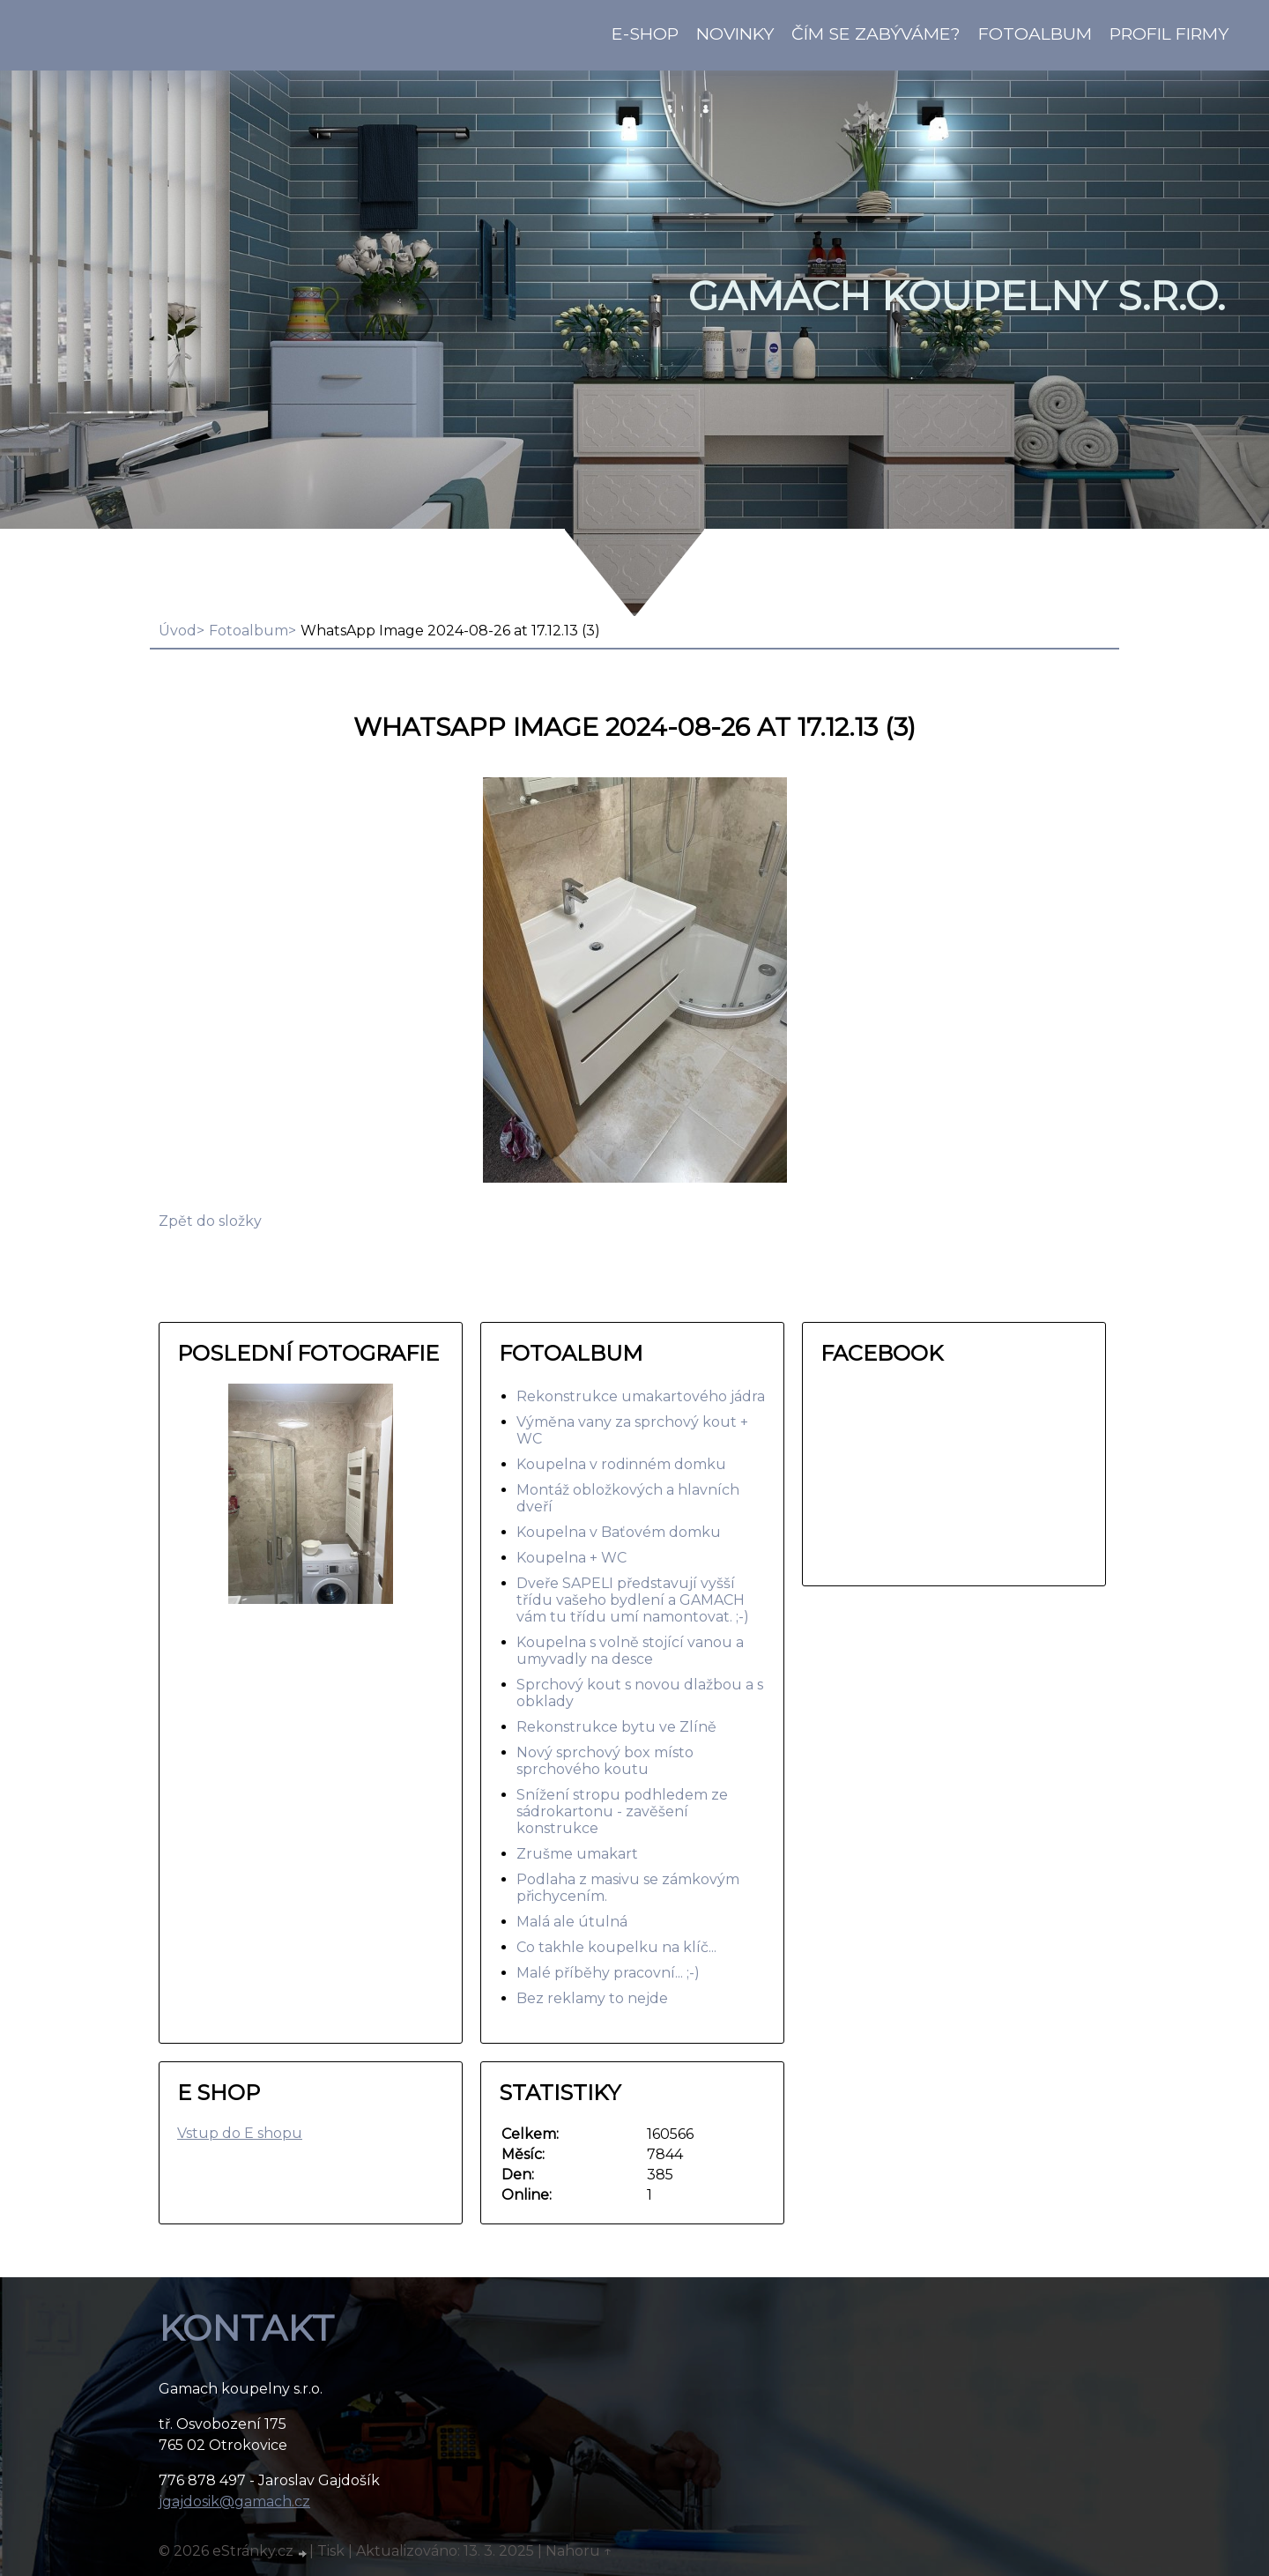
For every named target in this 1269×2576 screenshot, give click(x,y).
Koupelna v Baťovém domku (618, 1532)
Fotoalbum (1035, 33)
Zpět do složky (210, 1221)
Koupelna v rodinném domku (621, 1464)
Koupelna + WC (571, 1557)
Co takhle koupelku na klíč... (616, 1947)
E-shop (645, 33)
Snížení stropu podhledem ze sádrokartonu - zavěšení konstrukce (622, 1811)
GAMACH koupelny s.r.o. (956, 296)
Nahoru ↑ (578, 2551)
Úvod (178, 630)
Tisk (331, 2551)
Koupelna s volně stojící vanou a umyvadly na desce (630, 1650)
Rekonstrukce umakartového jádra (640, 1396)
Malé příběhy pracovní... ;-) (608, 1972)
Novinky (735, 33)
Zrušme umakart (577, 1853)
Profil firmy (1168, 33)
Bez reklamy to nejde (592, 1998)
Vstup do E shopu (239, 2133)
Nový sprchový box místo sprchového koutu (605, 1761)
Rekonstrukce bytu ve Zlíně (616, 1727)
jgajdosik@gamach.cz (234, 2501)
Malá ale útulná (571, 1921)
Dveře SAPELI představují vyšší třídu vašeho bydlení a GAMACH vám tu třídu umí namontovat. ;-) (632, 1600)
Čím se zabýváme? (876, 33)
